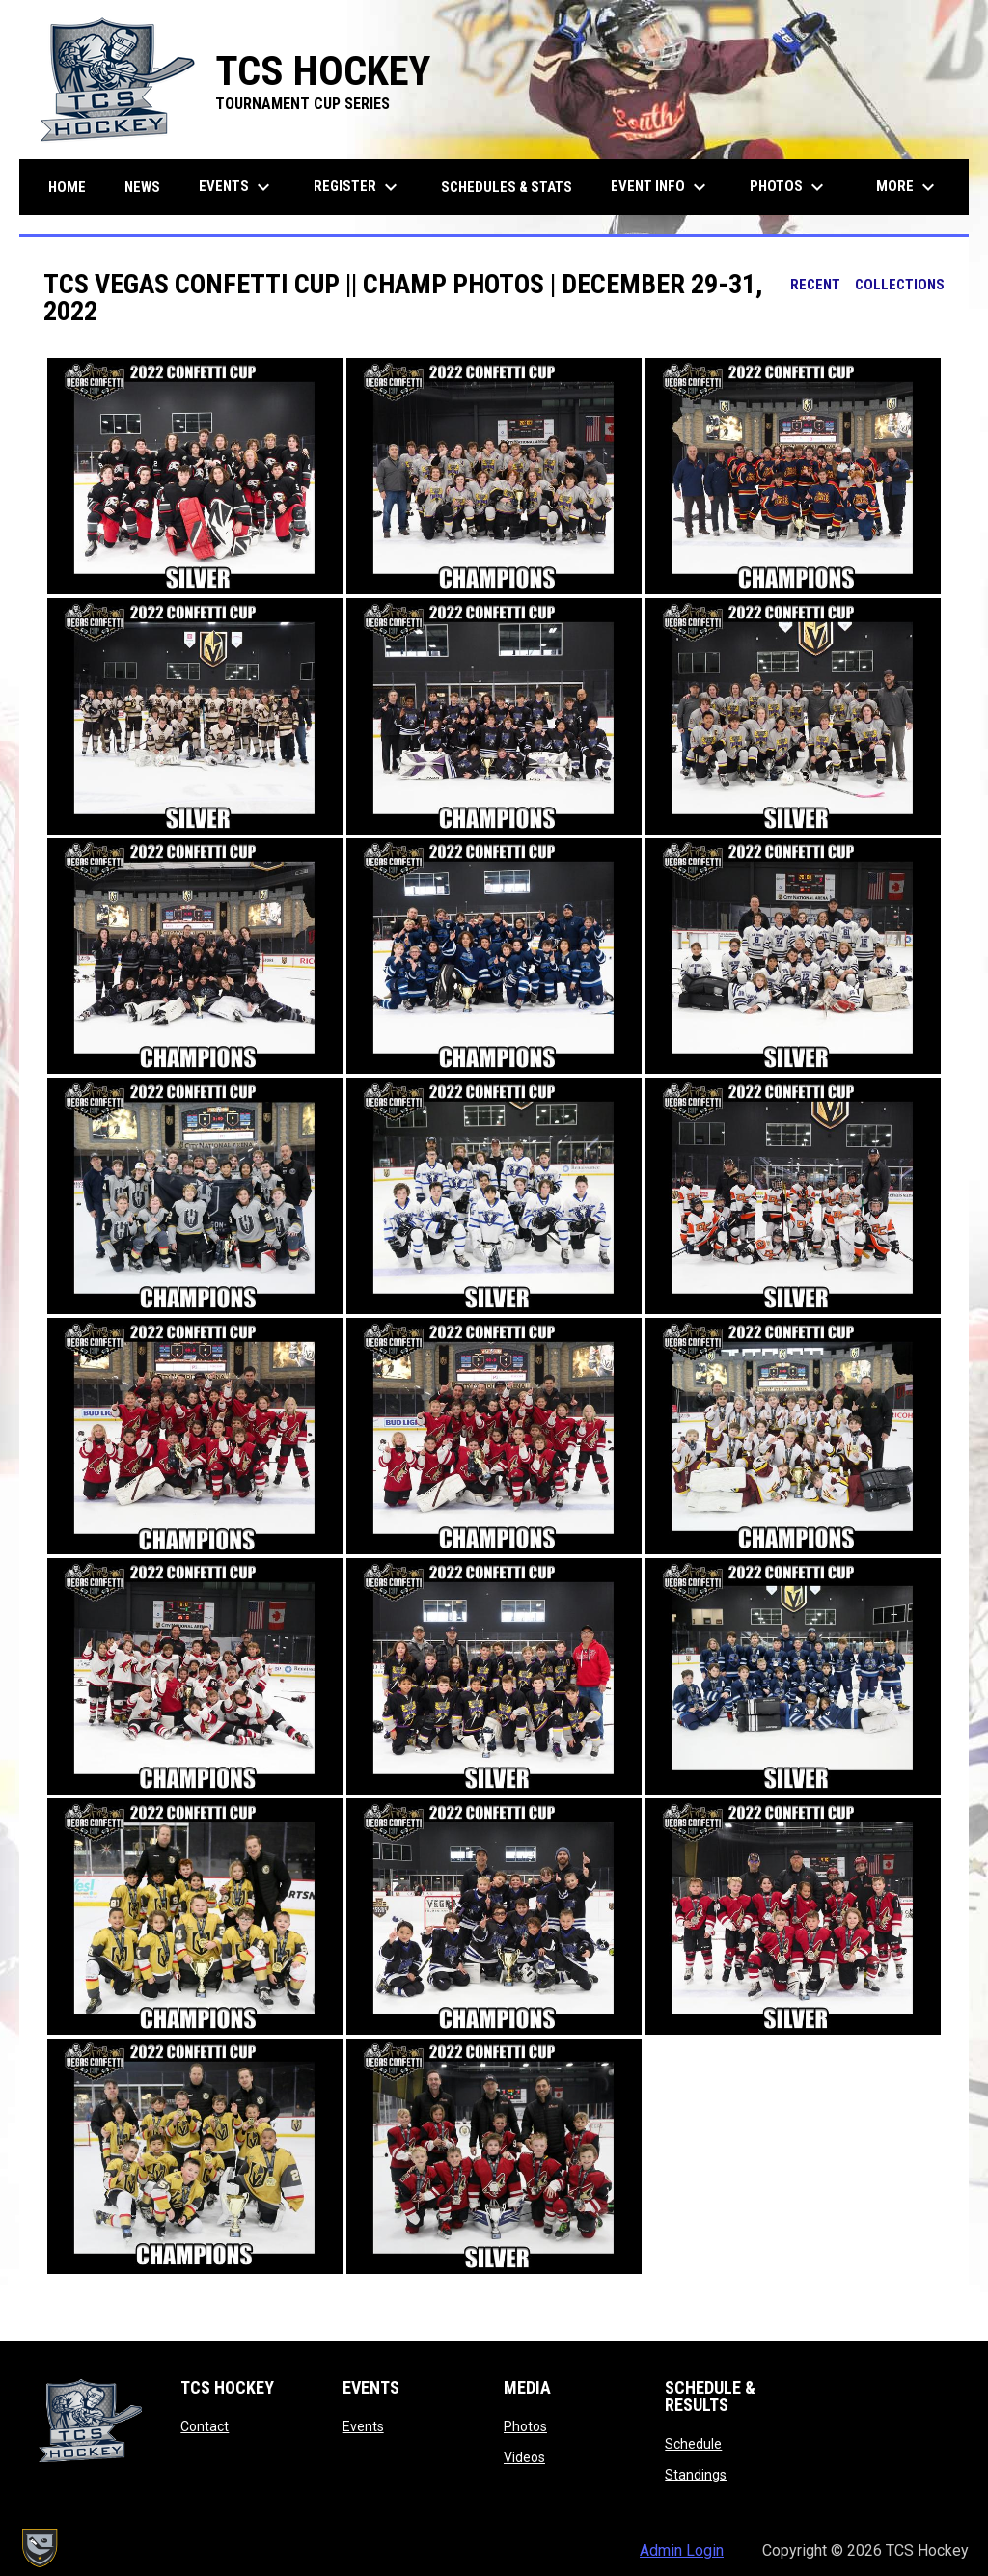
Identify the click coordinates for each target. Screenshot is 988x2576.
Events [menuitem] (237, 187)
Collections (900, 284)
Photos (525, 2426)
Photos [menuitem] (789, 187)
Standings (696, 2474)
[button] (195, 476)
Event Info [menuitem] (661, 187)
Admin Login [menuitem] (682, 2550)
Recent (815, 284)
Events (363, 2426)
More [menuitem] (908, 187)
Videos (524, 2457)
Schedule (693, 2444)
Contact (204, 2426)
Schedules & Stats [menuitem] (506, 187)
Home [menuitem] (67, 187)
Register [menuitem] (358, 187)
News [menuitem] (142, 187)
